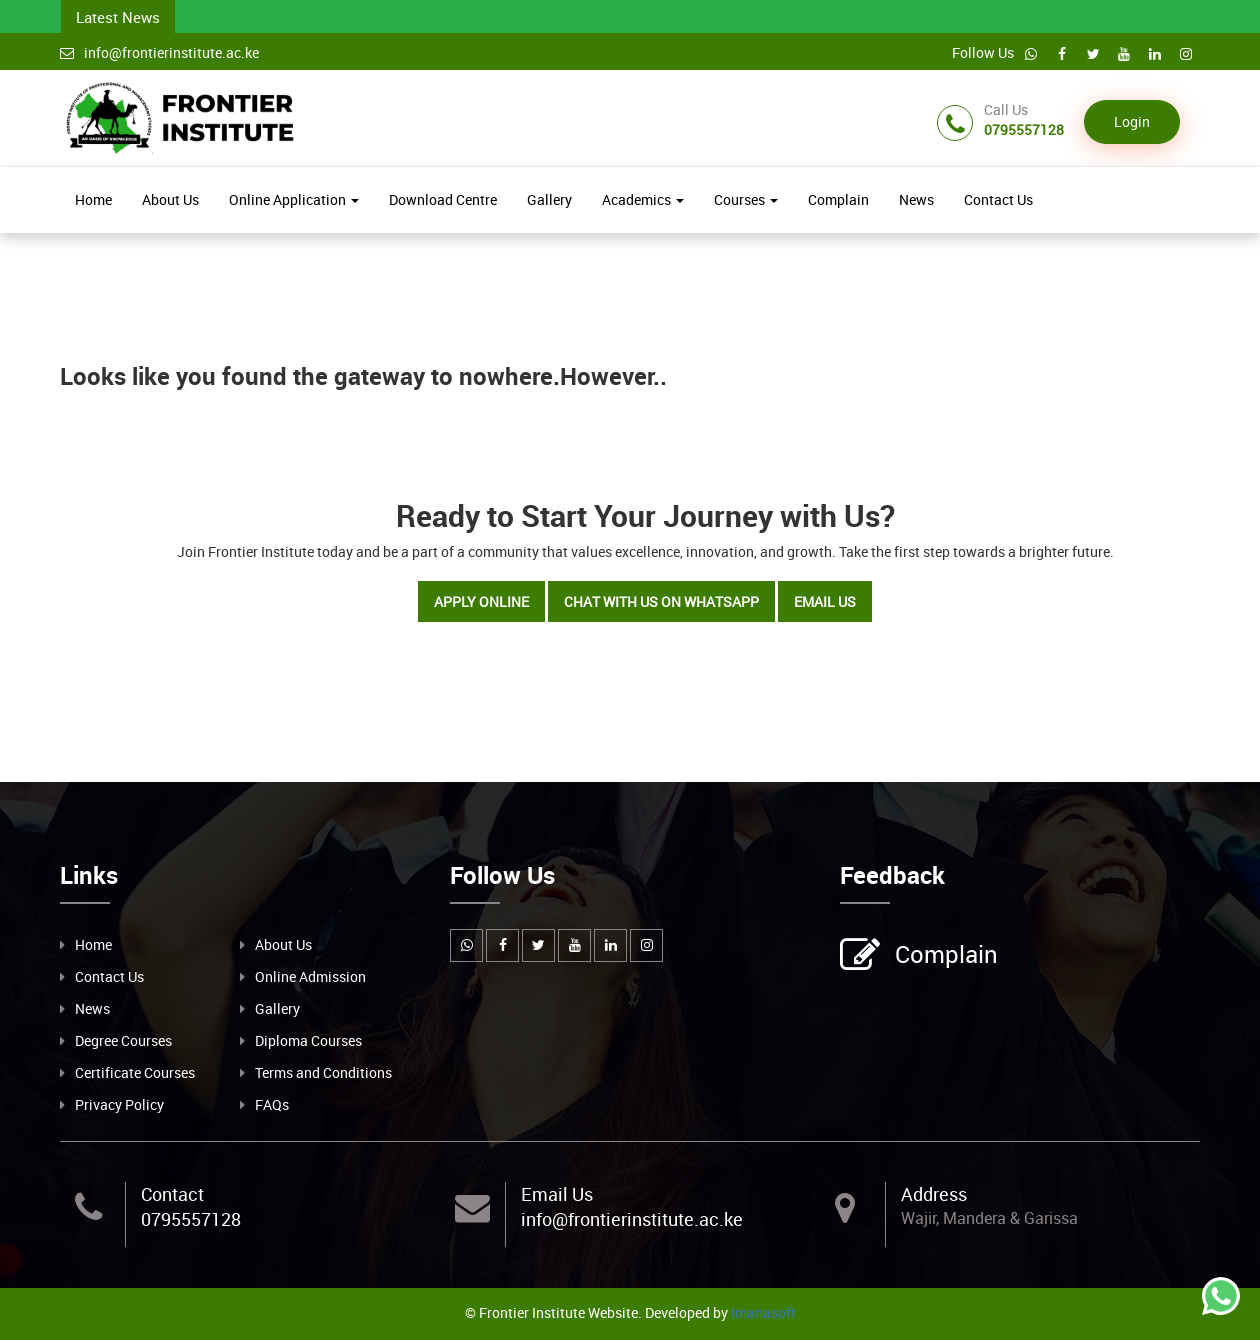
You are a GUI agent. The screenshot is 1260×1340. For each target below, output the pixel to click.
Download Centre (443, 199)
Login (1132, 121)
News (916, 199)
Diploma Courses (308, 1040)
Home (93, 199)
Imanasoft (763, 1312)
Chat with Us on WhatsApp (661, 601)
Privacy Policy (119, 1104)
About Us (170, 199)
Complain (838, 199)
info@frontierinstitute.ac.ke (159, 52)
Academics (643, 199)
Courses (746, 199)
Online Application (294, 199)
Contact (172, 1194)
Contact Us (998, 199)
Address (934, 1194)
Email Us (825, 601)
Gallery (549, 199)
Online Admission (310, 976)
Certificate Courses (135, 1072)
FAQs (272, 1104)
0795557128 (191, 1219)
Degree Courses (123, 1040)
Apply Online (481, 601)
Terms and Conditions (323, 1072)
